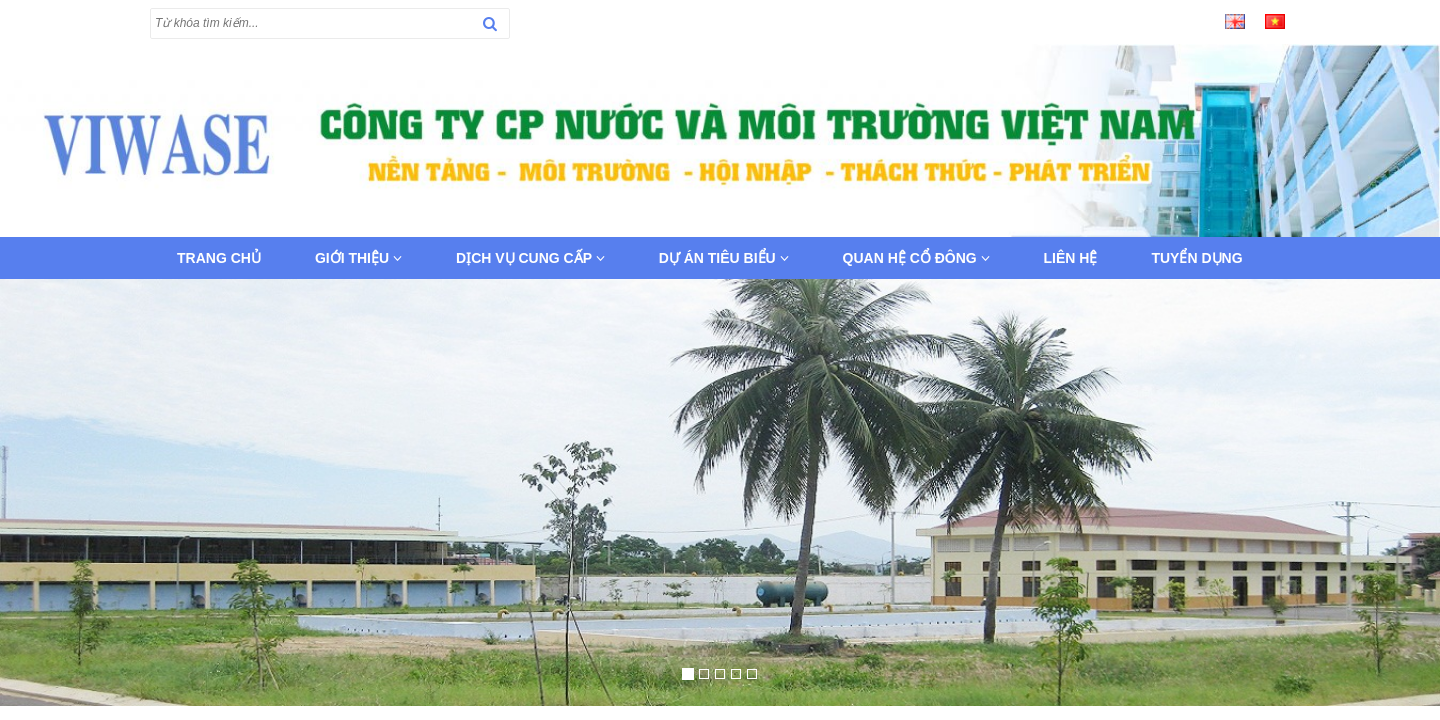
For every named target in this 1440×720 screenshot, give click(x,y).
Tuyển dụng (1196, 258)
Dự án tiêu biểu (724, 258)
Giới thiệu (358, 258)
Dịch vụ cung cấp (530, 258)
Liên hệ (1071, 258)
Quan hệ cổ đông (916, 258)
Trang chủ (219, 258)
